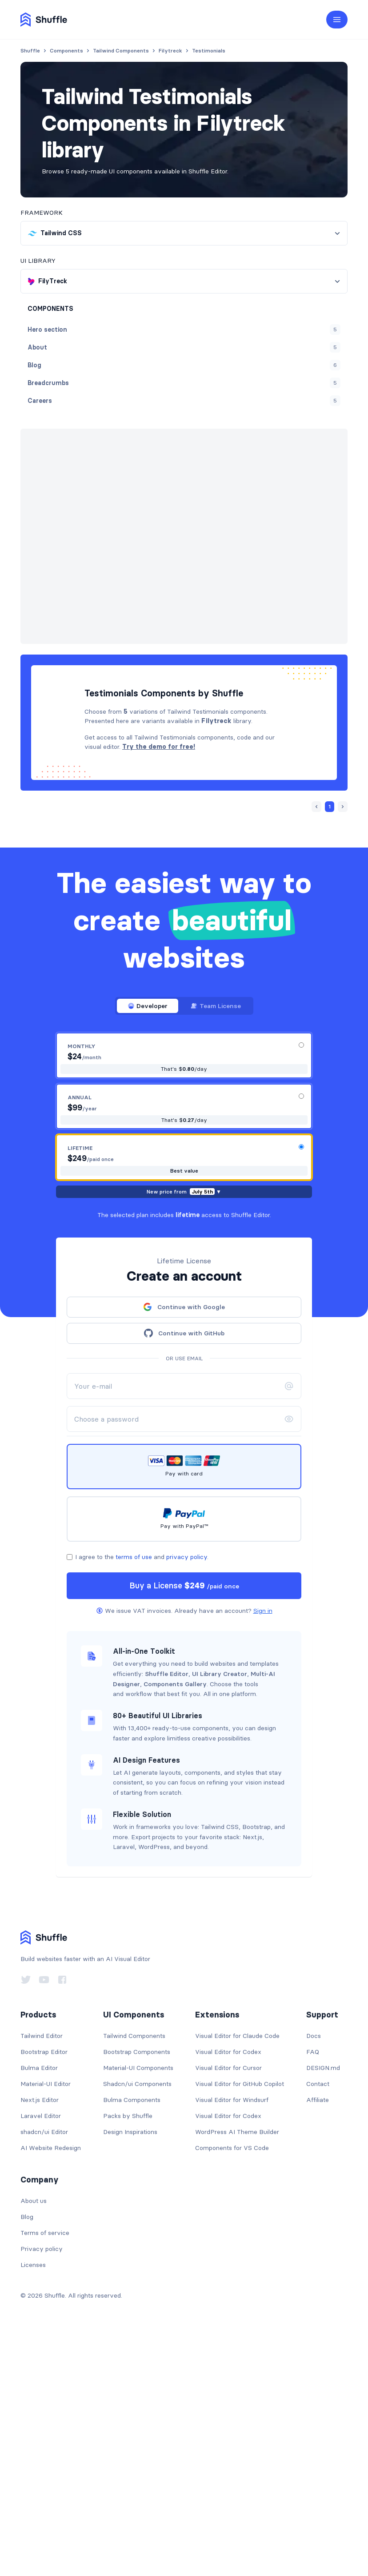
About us (33, 2441)
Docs (313, 2276)
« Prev (190, 464)
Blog (26, 2457)
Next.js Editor (39, 2340)
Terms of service (44, 2473)
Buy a (184, 1825)
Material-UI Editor (45, 2324)
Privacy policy (41, 2489)
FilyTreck (151, 443)
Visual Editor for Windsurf (231, 2340)
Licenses (33, 2505)
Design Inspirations (130, 2372)
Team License (216, 1246)
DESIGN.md (323, 2308)
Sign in (262, 1851)
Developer (148, 1246)
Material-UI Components (138, 2308)
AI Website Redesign (50, 2388)
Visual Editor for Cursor (228, 2308)
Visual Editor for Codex (228, 2292)
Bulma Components (131, 2340)
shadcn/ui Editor (44, 2372)
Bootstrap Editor (44, 2292)
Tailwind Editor (41, 2276)
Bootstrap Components (136, 2292)
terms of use (134, 1797)
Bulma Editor (39, 2308)
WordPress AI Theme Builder (237, 2372)
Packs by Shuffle (127, 2356)
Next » (220, 464)
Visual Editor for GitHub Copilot (239, 2324)
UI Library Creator (219, 1914)
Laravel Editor (40, 2356)
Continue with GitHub (184, 1573)
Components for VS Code (232, 2388)
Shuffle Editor (166, 1914)
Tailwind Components (134, 2276)
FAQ (312, 2292)
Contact (317, 2324)
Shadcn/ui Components (137, 2324)
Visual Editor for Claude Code (237, 2276)
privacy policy (186, 1797)
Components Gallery (175, 1924)
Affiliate (317, 2340)
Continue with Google (184, 1547)
